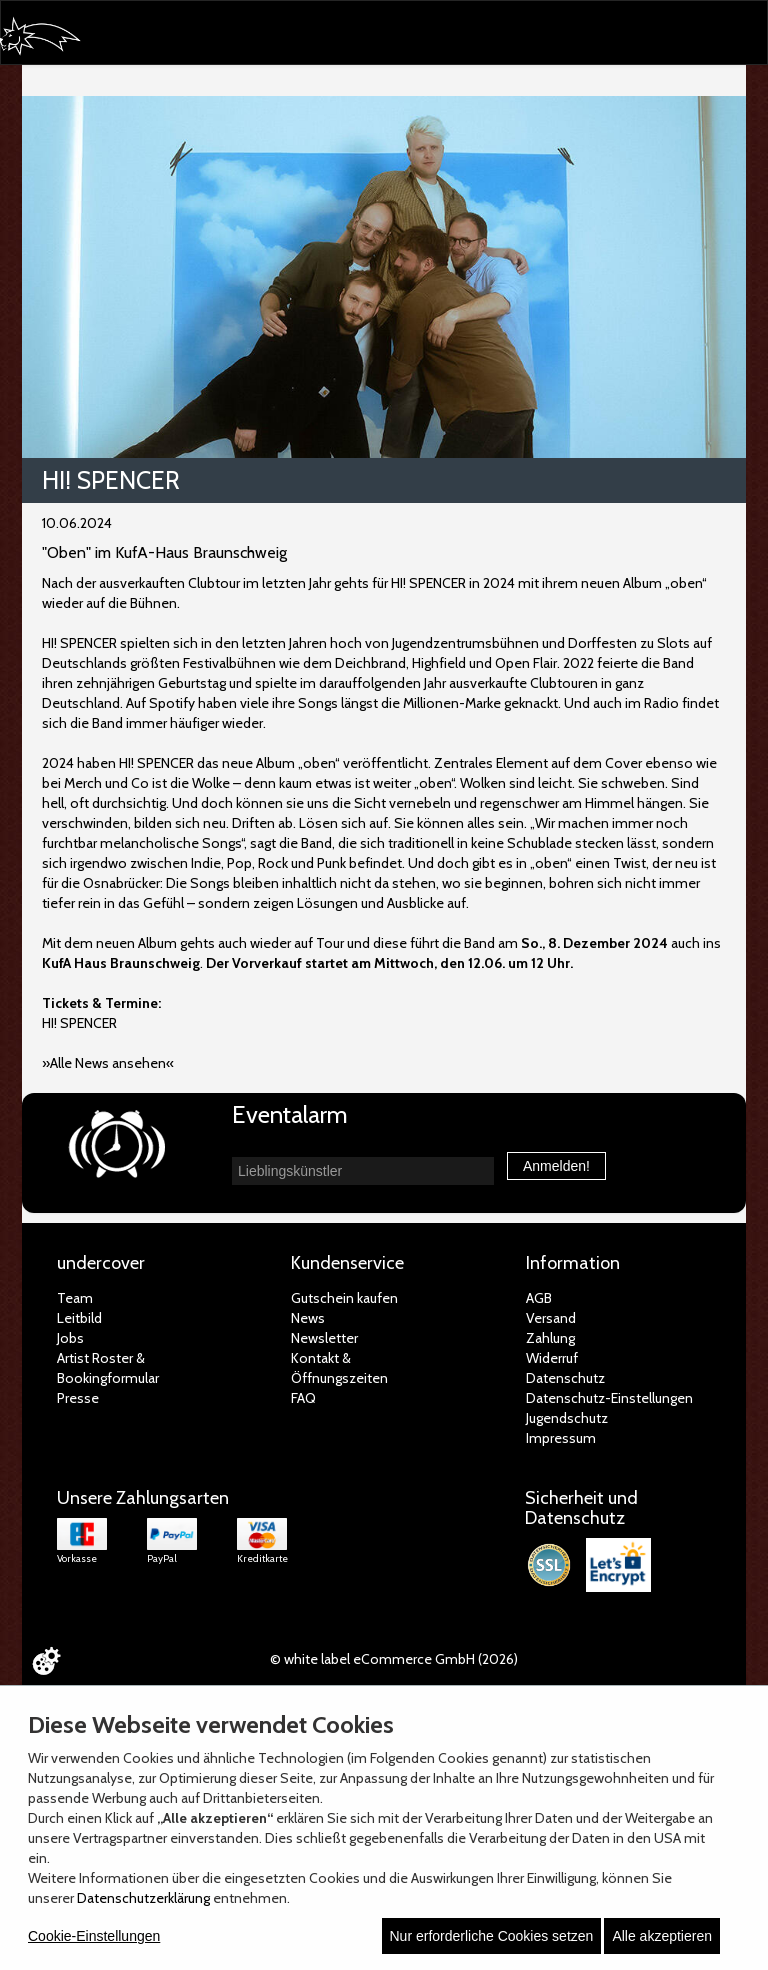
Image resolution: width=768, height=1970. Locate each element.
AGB (539, 1298)
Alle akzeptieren (662, 1936)
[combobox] (363, 1171)
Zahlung (550, 1338)
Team (75, 1298)
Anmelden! (556, 1166)
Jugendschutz (567, 1418)
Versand (551, 1318)
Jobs (70, 1338)
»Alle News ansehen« (108, 1063)
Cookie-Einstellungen (94, 1936)
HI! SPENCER (79, 1023)
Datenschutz (565, 1378)
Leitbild (79, 1318)
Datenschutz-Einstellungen (609, 1398)
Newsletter (324, 1338)
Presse (78, 1398)
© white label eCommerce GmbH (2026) (394, 1659)
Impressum (561, 1438)
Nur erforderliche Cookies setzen (492, 1936)
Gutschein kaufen (344, 1298)
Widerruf (552, 1358)
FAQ (303, 1398)
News (308, 1318)
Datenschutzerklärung (143, 1898)
